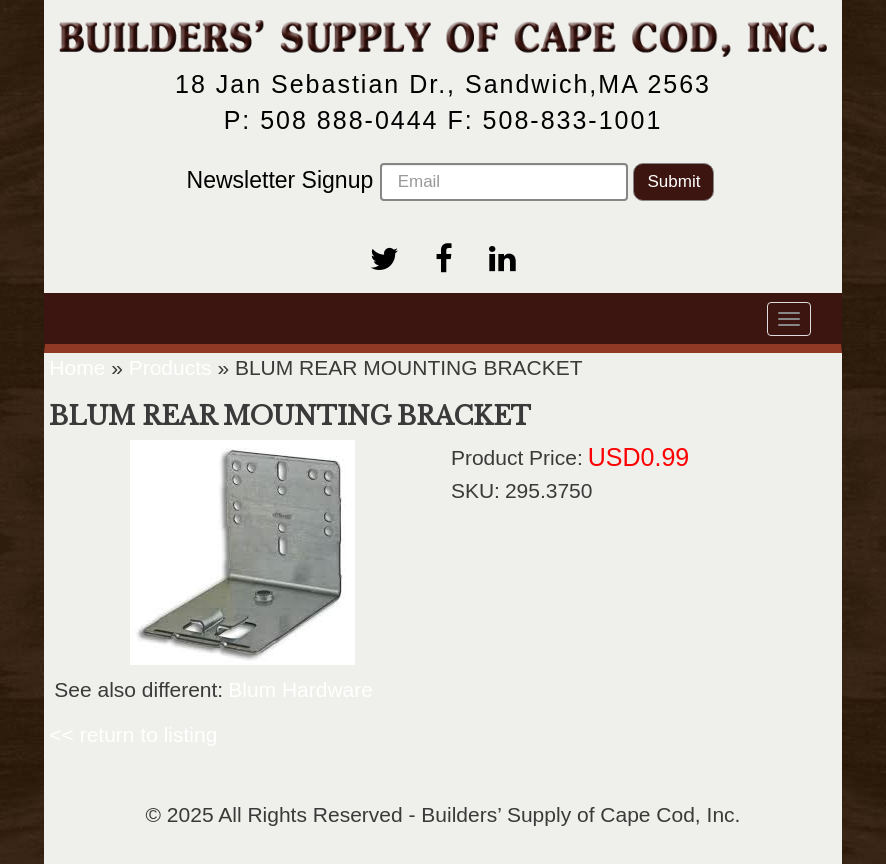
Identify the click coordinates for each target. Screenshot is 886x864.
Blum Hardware (300, 689)
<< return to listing (133, 734)
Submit (673, 181)
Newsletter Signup (407, 182)
